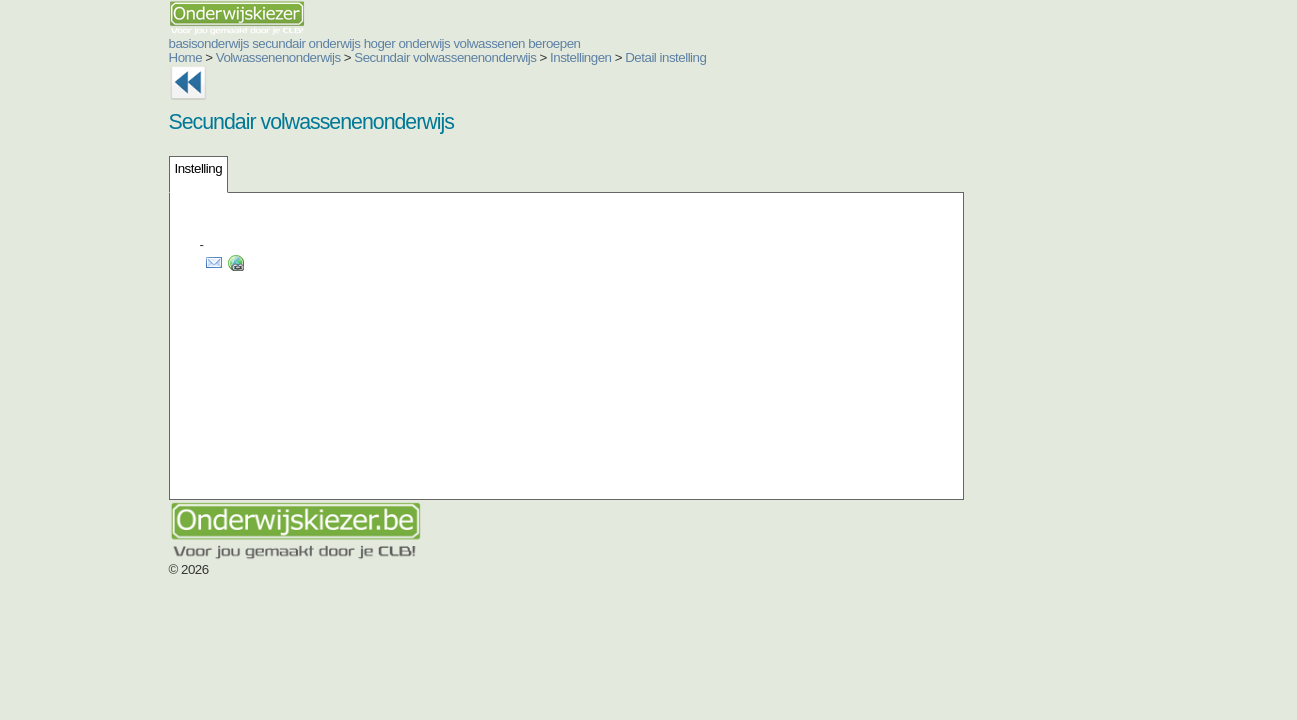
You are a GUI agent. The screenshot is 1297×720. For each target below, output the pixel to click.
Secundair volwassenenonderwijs (325, 57)
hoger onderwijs (287, 43)
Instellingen (460, 57)
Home (66, 57)
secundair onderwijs (186, 43)
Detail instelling (545, 57)
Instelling (79, 168)
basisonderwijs (89, 43)
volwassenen (369, 43)
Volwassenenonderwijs (158, 57)
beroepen (434, 43)
